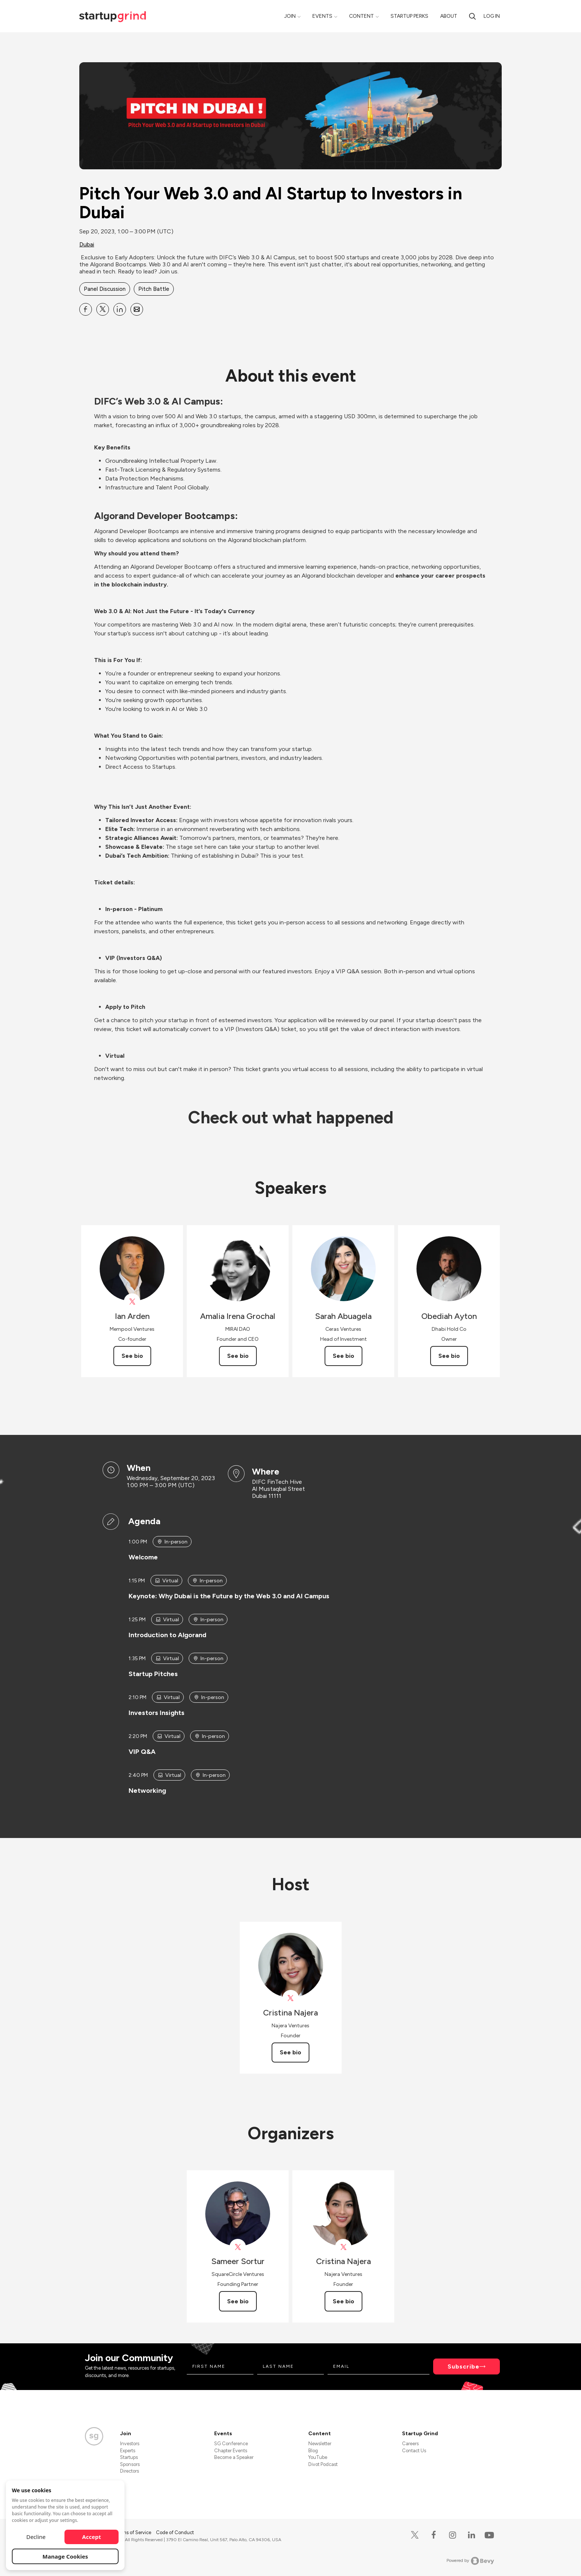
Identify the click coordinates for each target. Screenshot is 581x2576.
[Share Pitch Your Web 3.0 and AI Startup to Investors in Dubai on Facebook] (86, 309)
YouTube (317, 2457)
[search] (472, 16)
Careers (410, 2443)
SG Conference (231, 2443)
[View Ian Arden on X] (132, 1301)
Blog (313, 2450)
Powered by (470, 2561)
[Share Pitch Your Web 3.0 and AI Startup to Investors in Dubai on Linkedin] (120, 309)
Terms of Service (133, 2532)
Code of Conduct (175, 2532)
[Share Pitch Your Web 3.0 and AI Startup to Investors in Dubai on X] (103, 309)
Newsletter (319, 2443)
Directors (129, 2471)
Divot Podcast (323, 2464)
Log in (492, 16)
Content (361, 16)
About (448, 16)
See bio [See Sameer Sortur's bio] (238, 2301)
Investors (129, 2443)
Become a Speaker (233, 2457)
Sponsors (130, 2464)
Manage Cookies (65, 2556)
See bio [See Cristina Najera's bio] (290, 2052)
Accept (91, 2536)
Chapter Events (230, 2450)
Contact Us (414, 2450)
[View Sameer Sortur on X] (237, 2247)
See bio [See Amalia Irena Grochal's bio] (238, 1355)
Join (290, 16)
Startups (129, 2457)
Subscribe (463, 2366)
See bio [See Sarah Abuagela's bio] (343, 1355)
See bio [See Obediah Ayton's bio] (449, 1355)
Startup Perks (409, 16)
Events (322, 16)
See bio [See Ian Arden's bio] (132, 1355)
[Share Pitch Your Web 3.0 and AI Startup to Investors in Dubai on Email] (137, 309)
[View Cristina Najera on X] (290, 1998)
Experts (127, 2450)
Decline (36, 2536)
